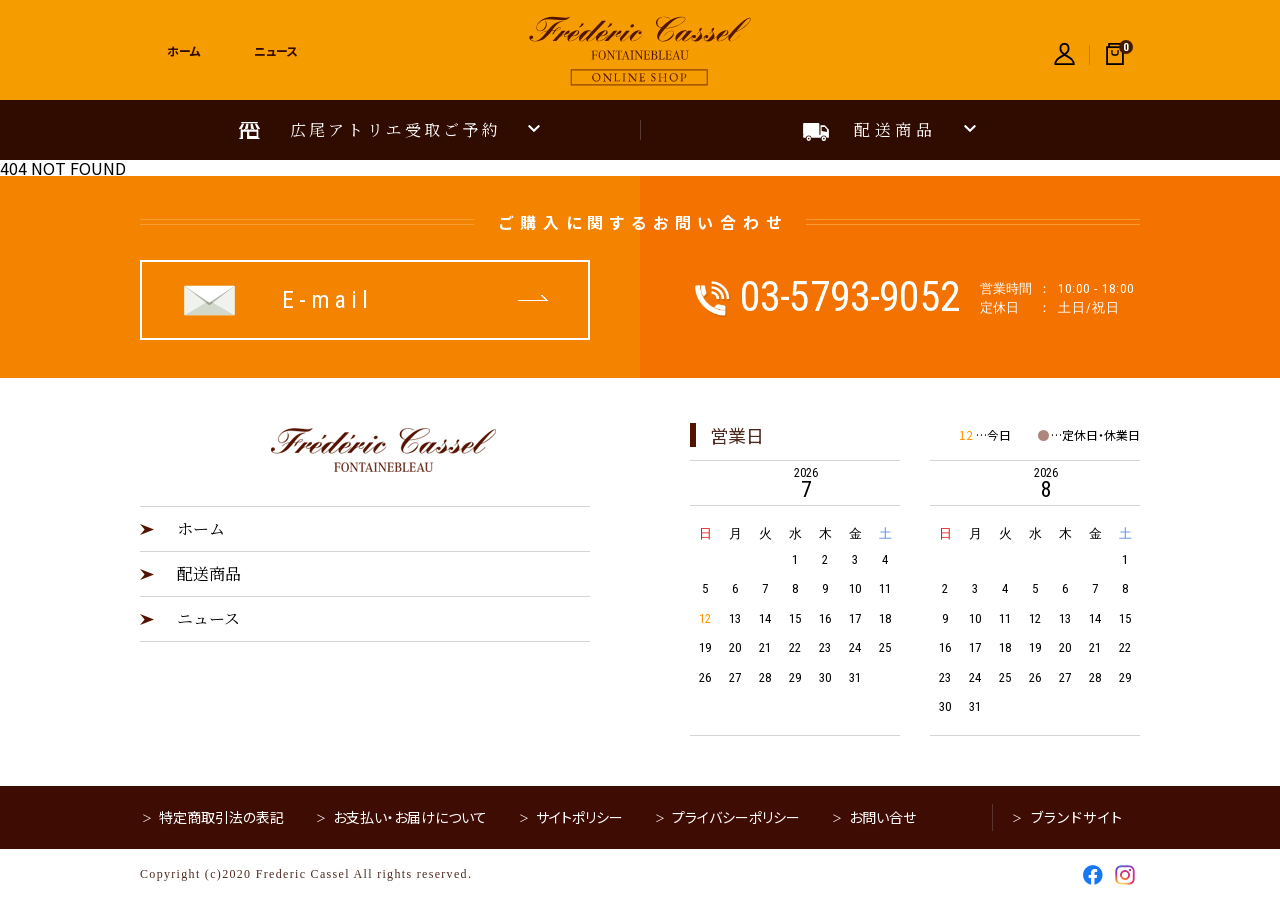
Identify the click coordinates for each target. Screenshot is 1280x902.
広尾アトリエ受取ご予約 (395, 129)
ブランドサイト (1077, 817)
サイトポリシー (579, 817)
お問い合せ (882, 817)
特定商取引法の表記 (221, 817)
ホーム (201, 528)
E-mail (327, 300)
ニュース (208, 618)
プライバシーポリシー (736, 817)
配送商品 (895, 129)
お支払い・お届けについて (410, 817)
